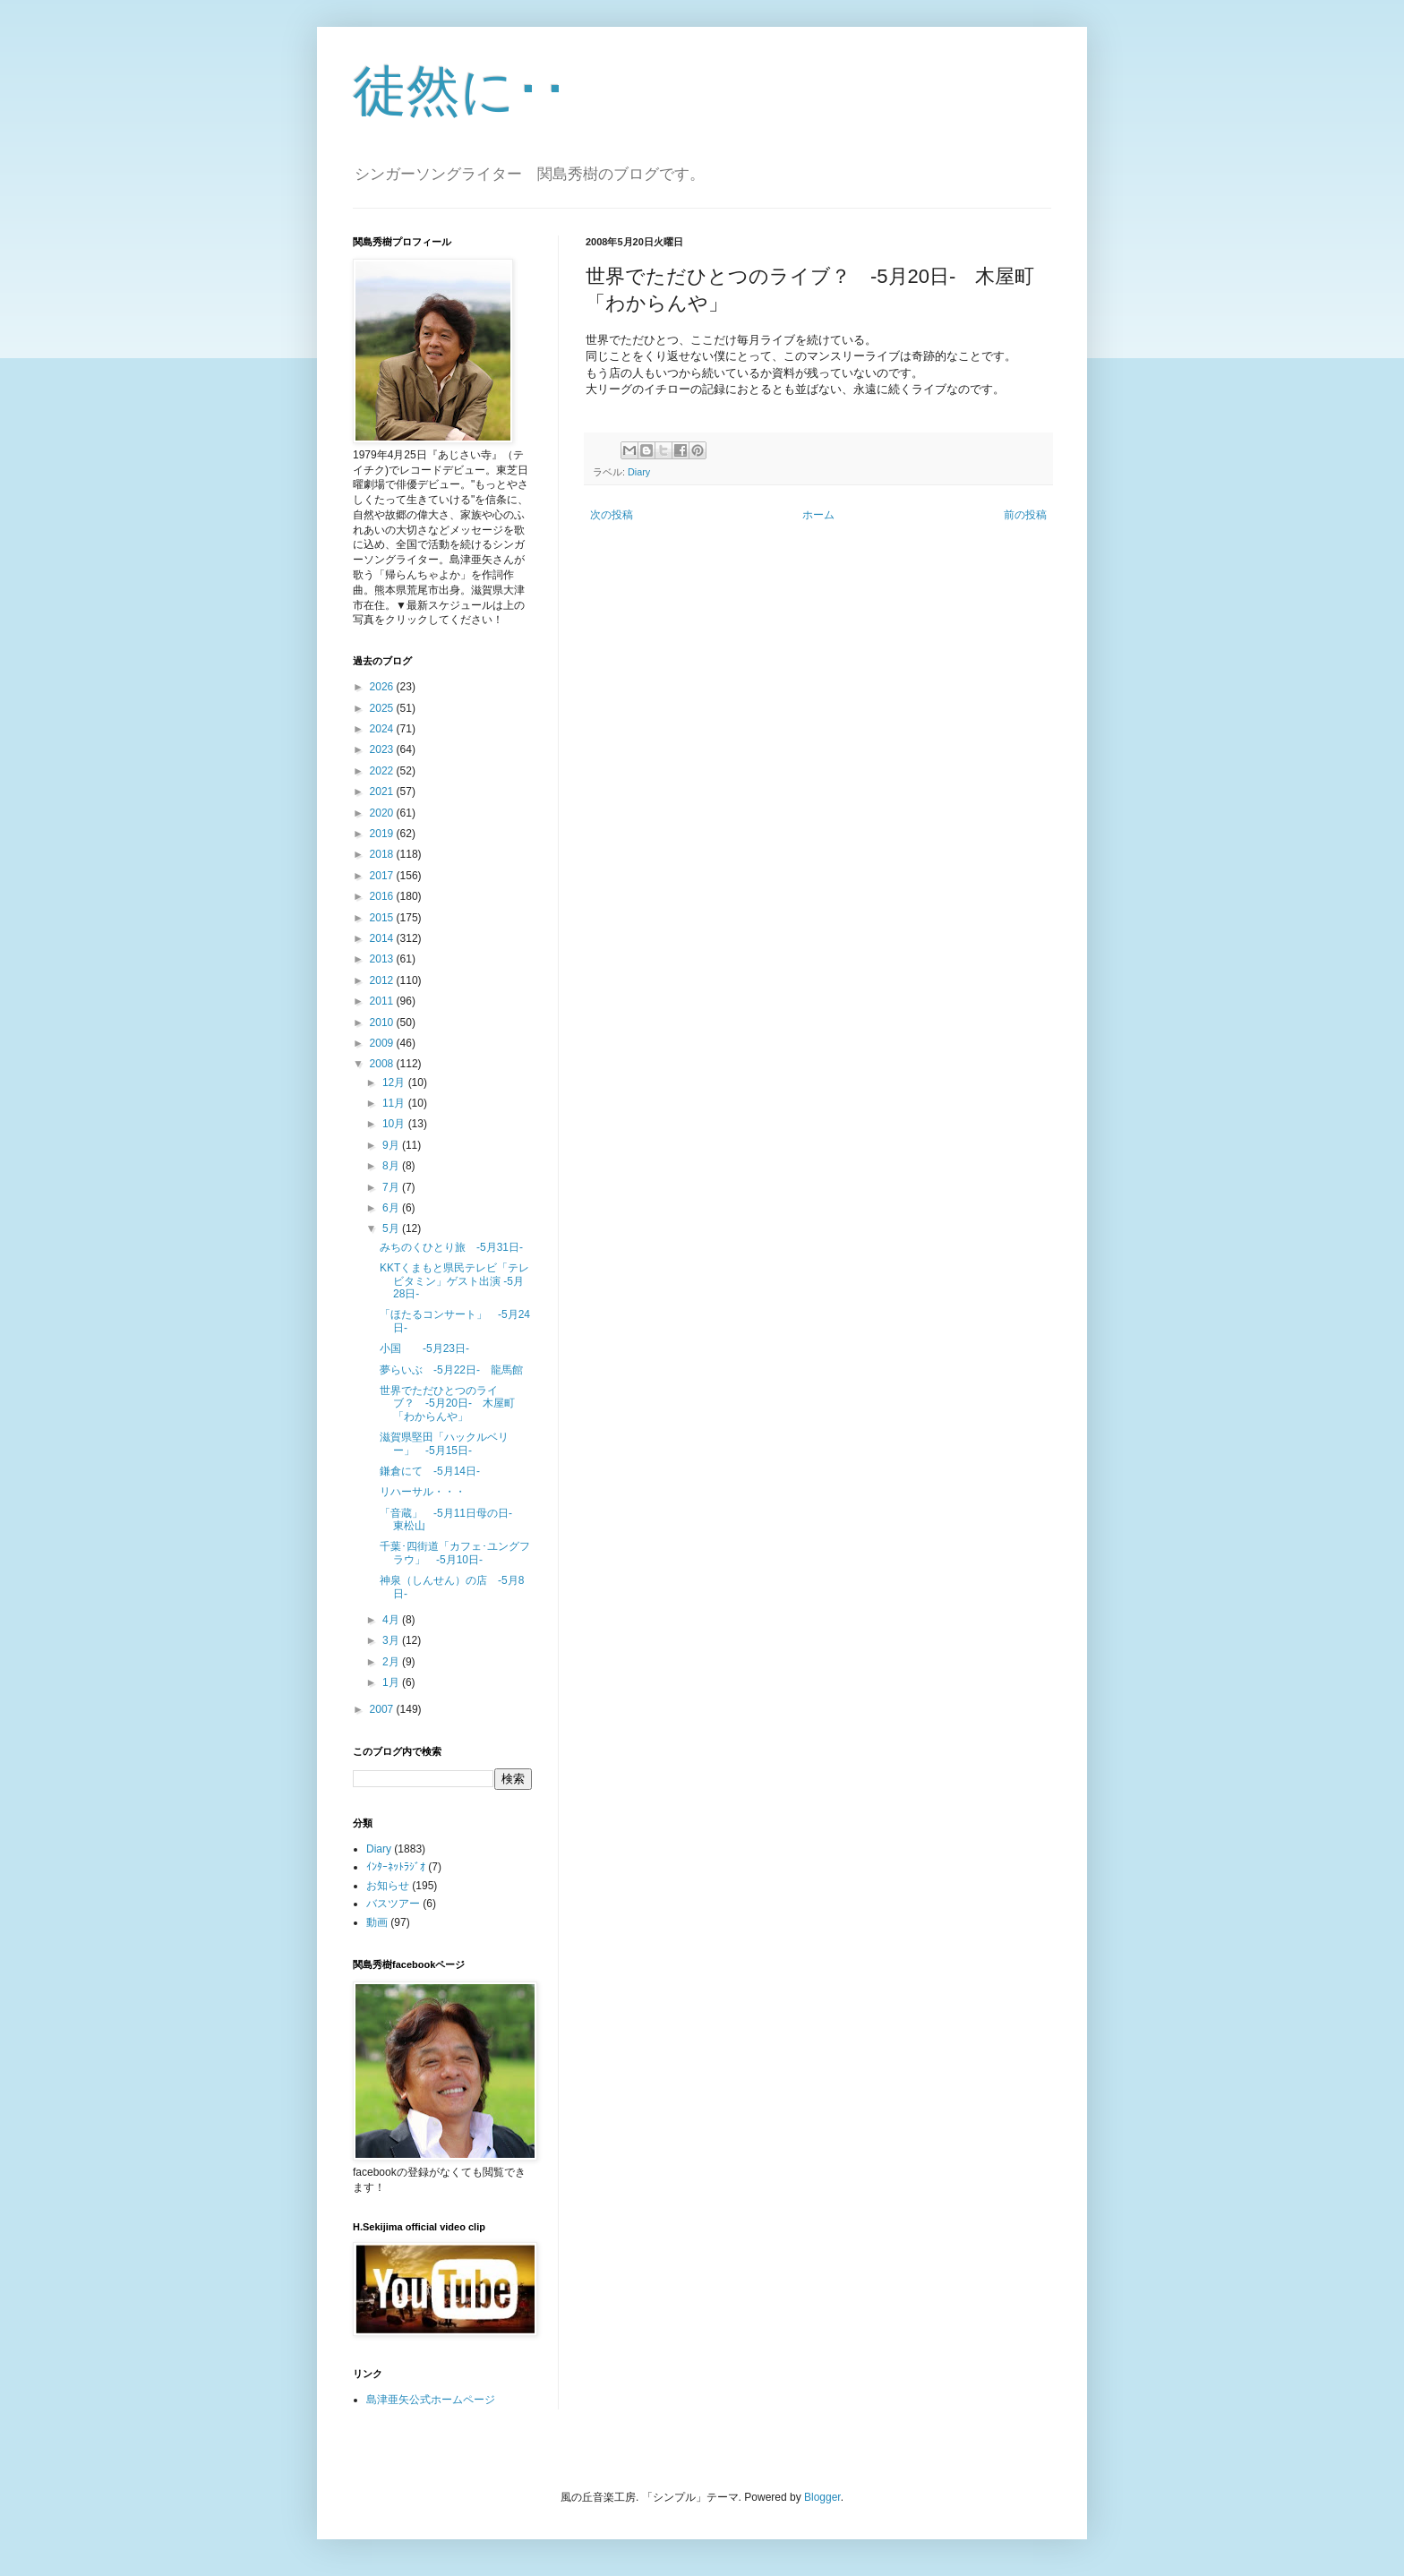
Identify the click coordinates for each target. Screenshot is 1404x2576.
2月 (392, 1662)
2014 (383, 938)
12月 (395, 1082)
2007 (383, 1709)
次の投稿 (611, 515)
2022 (383, 771)
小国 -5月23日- (424, 1348)
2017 (383, 875)
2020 (383, 813)
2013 (383, 959)
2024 (383, 729)
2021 (383, 791)
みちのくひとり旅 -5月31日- (451, 1247)
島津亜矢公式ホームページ (430, 2399)
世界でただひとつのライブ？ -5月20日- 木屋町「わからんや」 (447, 1403)
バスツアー (393, 1903)
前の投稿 (1025, 515)
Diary (639, 471)
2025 (383, 708)
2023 (383, 749)
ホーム (818, 515)
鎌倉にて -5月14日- (430, 1471)
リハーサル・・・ (423, 1491)
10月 (395, 1123)
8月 (392, 1166)
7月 (392, 1187)
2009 (383, 1043)
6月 (392, 1208)
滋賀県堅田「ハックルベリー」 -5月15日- (444, 1443)
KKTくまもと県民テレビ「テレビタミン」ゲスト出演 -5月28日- (454, 1281)
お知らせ (387, 1885)
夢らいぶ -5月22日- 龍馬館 (451, 1370)
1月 (392, 1682)
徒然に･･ (461, 91)
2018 (383, 854)
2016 (383, 896)
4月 (392, 1619)
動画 (377, 1922)
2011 (383, 1001)
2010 (383, 1022)
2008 (383, 1063)
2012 (383, 980)
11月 (395, 1103)
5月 (392, 1228)
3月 (392, 1640)
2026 (383, 686)
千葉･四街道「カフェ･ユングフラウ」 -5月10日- (455, 1552)
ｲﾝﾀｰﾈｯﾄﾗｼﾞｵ (395, 1867)
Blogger (822, 2497)
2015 (383, 917)
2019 (383, 833)
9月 (392, 1145)
